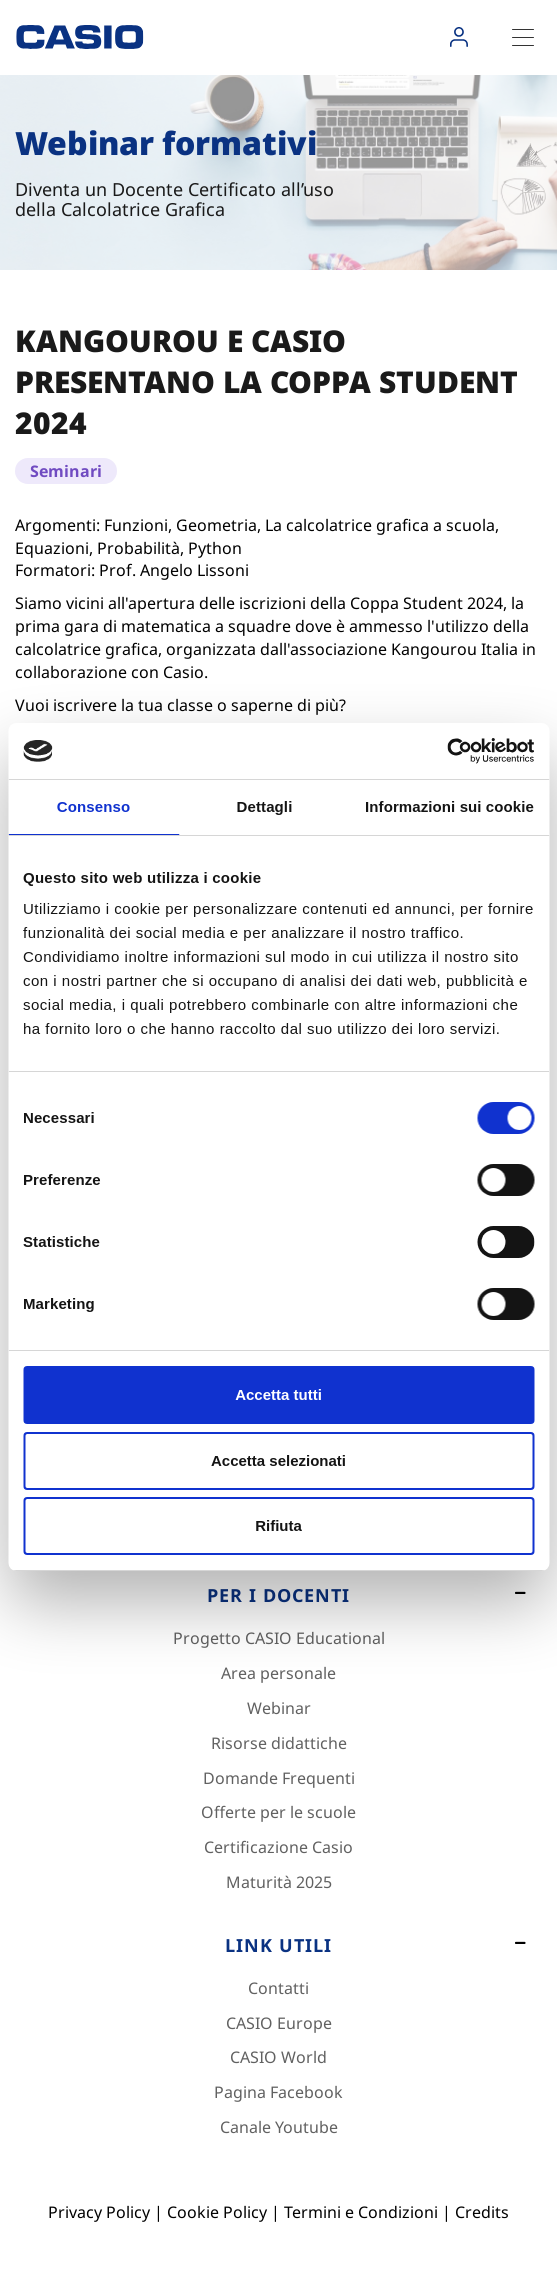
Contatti (278, 1988)
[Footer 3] (278, 1951)
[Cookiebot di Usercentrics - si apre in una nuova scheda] (446, 751)
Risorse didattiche (279, 1743)
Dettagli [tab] (265, 806)
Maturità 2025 (279, 1882)
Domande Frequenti (279, 1778)
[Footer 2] (278, 1601)
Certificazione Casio (278, 1847)
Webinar (279, 1708)
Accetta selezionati (278, 1460)
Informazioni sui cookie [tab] (449, 806)
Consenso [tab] (93, 806)
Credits (482, 2212)
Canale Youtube (279, 2127)
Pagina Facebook (278, 2092)
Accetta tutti (278, 1394)
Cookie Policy (217, 2212)
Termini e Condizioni (361, 2212)
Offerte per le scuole (278, 1812)
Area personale (278, 1673)
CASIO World (278, 2057)
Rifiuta (278, 1525)
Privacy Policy (99, 2212)
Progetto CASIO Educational (279, 1638)
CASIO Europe (279, 2023)
